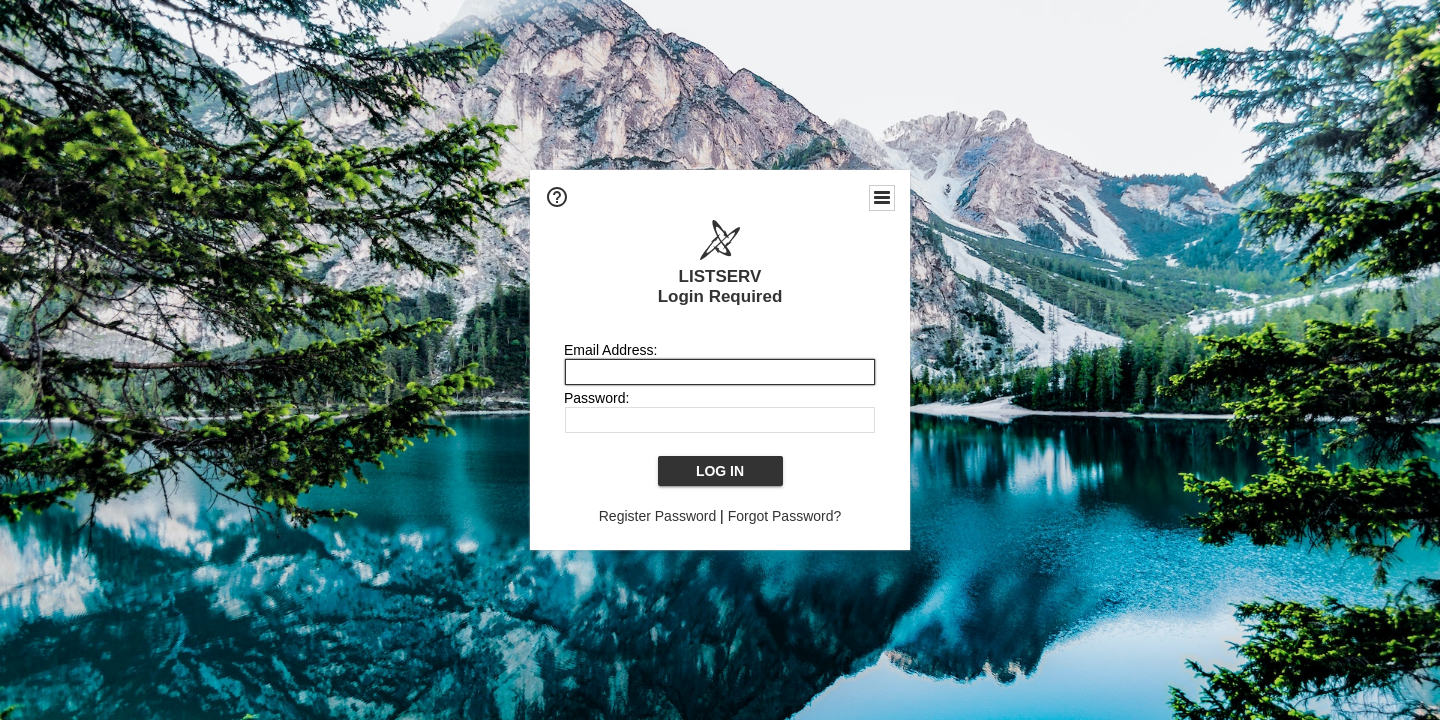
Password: (596, 398)
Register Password (658, 516)
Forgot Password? (785, 516)
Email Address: (610, 350)
